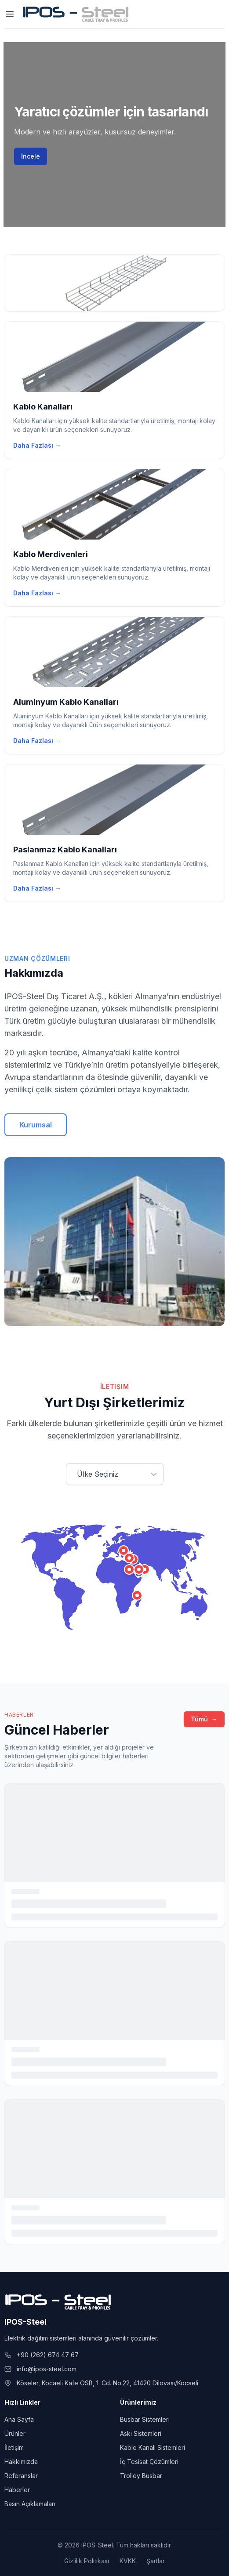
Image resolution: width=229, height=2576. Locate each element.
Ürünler (14, 2433)
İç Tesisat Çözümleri (149, 2461)
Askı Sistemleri (140, 2433)
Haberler (17, 2489)
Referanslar (21, 2475)
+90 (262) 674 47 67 (48, 2355)
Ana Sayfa (19, 2419)
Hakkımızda (21, 2461)
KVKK (128, 2561)
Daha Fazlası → (37, 445)
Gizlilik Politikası (86, 2561)
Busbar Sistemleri (145, 2419)
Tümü (204, 1719)
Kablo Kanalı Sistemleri (152, 2447)
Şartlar (155, 2561)
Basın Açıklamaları (29, 2503)
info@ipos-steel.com (46, 2369)
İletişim (14, 2447)
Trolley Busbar (141, 2475)
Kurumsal (35, 1124)
